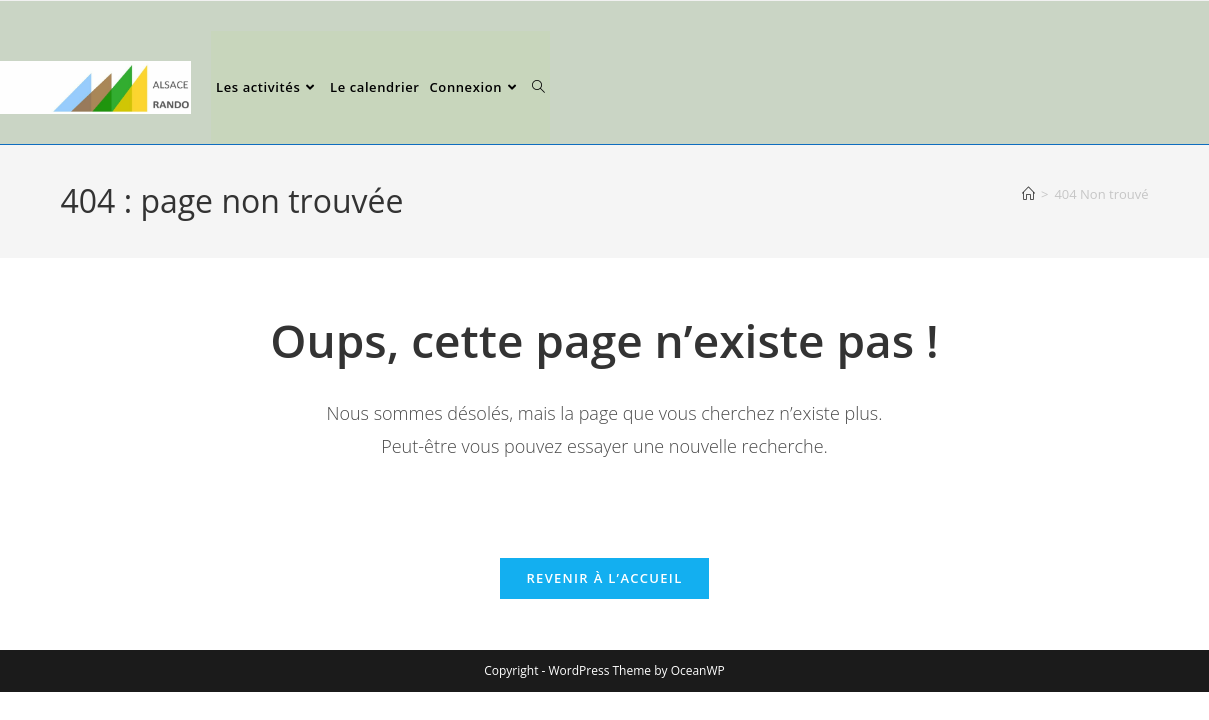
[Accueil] (1028, 194)
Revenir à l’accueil (604, 578)
